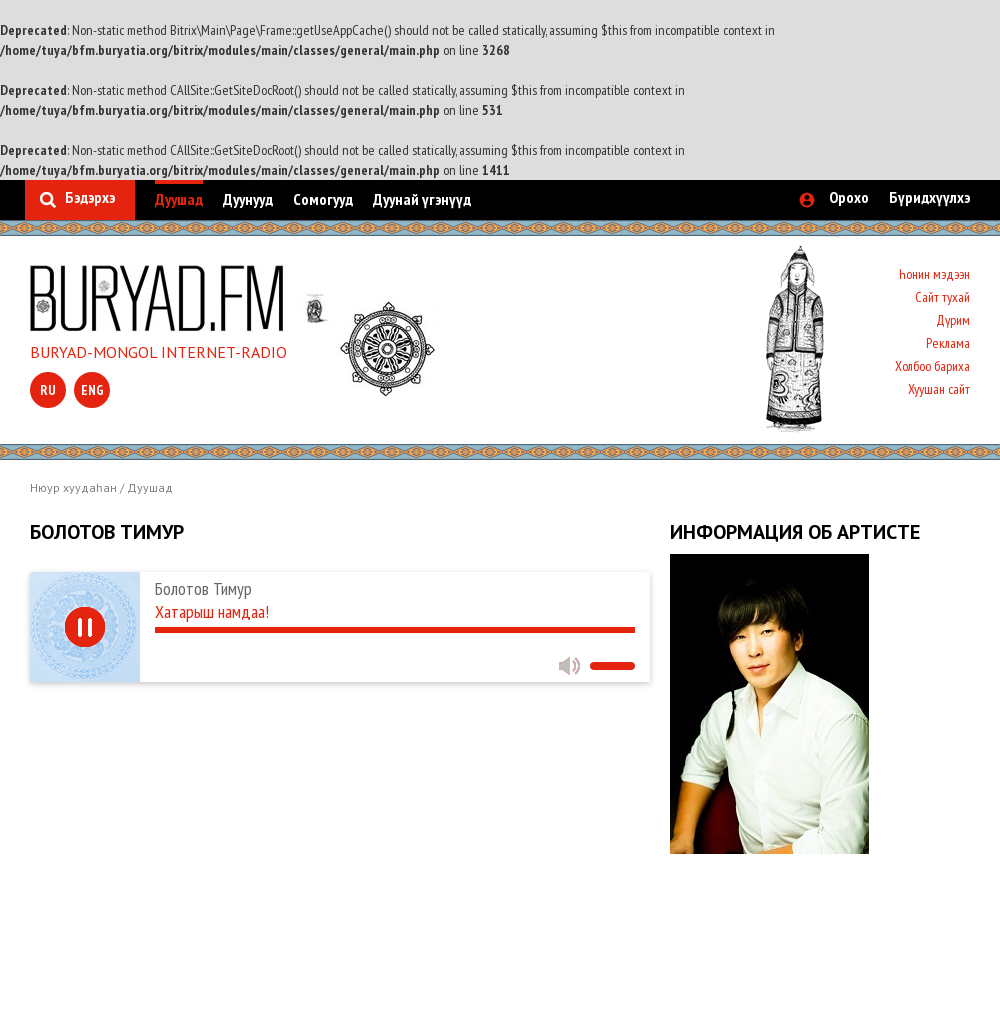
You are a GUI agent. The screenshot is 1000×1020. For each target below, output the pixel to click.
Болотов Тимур (203, 588)
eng (92, 390)
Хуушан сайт (939, 389)
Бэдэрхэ (90, 197)
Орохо (849, 197)
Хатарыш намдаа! (212, 611)
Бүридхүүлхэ (929, 197)
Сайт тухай (942, 297)
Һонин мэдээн (934, 274)
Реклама (948, 343)
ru (48, 390)
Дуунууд (248, 199)
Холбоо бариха (932, 366)
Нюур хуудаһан (73, 487)
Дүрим (953, 320)
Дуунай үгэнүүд (422, 199)
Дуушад (179, 199)
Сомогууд (323, 199)
